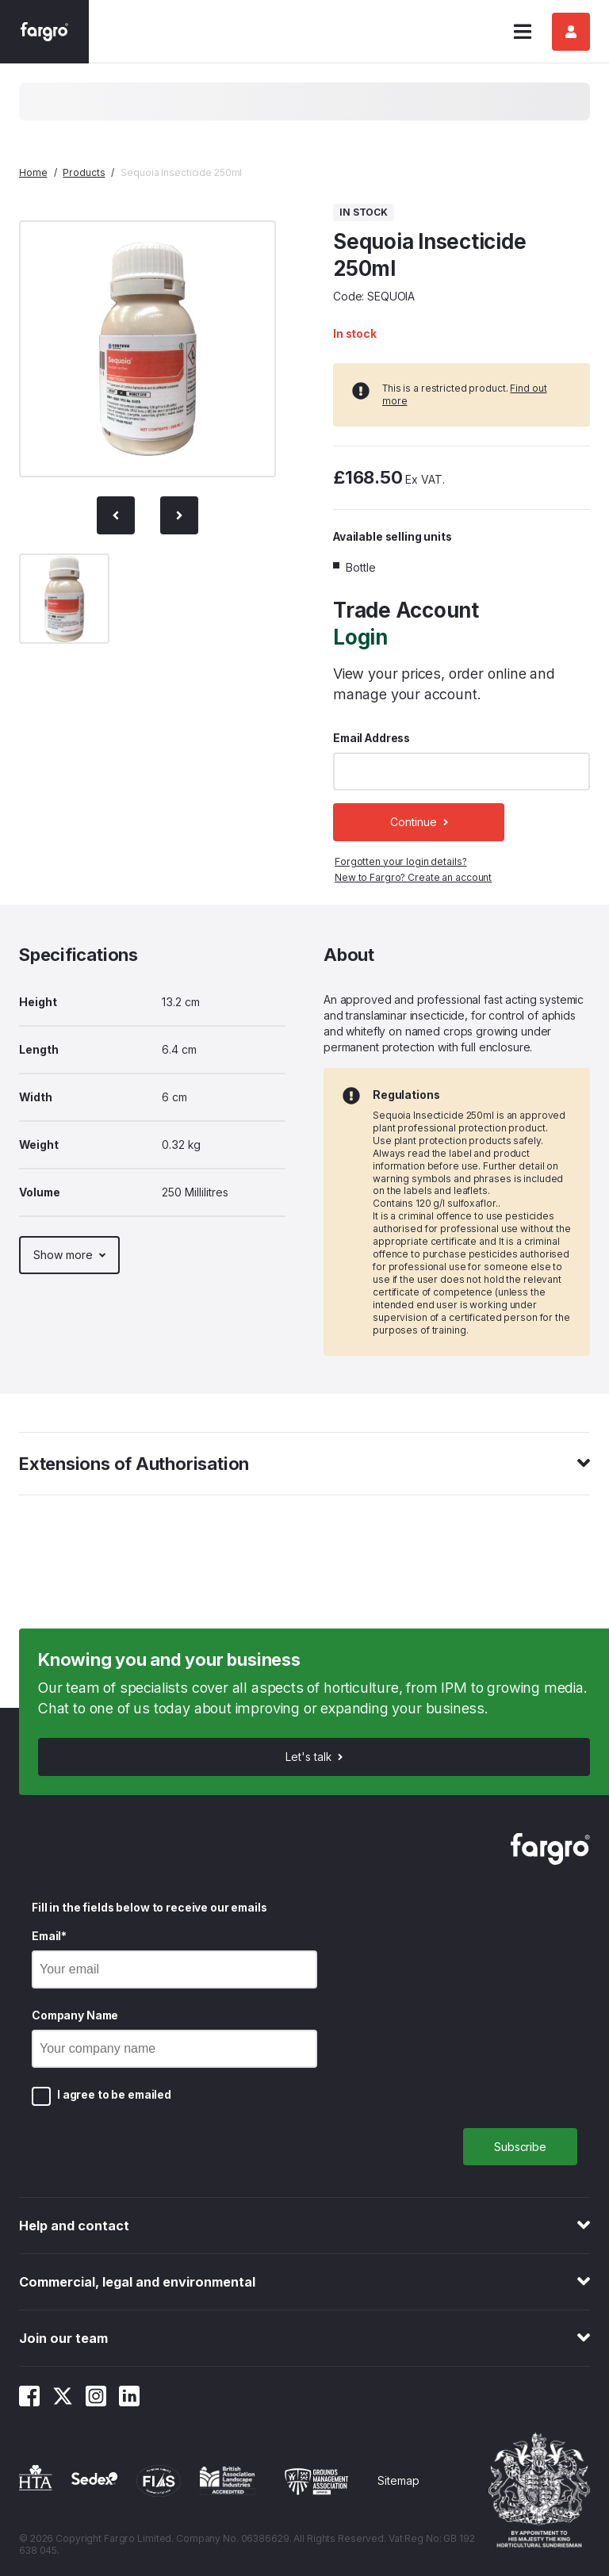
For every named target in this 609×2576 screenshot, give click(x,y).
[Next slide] (179, 515)
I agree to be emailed (114, 2094)
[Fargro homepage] (44, 31)
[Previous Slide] (116, 515)
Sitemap (398, 2480)
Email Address (371, 737)
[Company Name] (174, 2049)
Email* (49, 1936)
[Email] (174, 1969)
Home (33, 172)
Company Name (75, 2015)
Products (84, 172)
